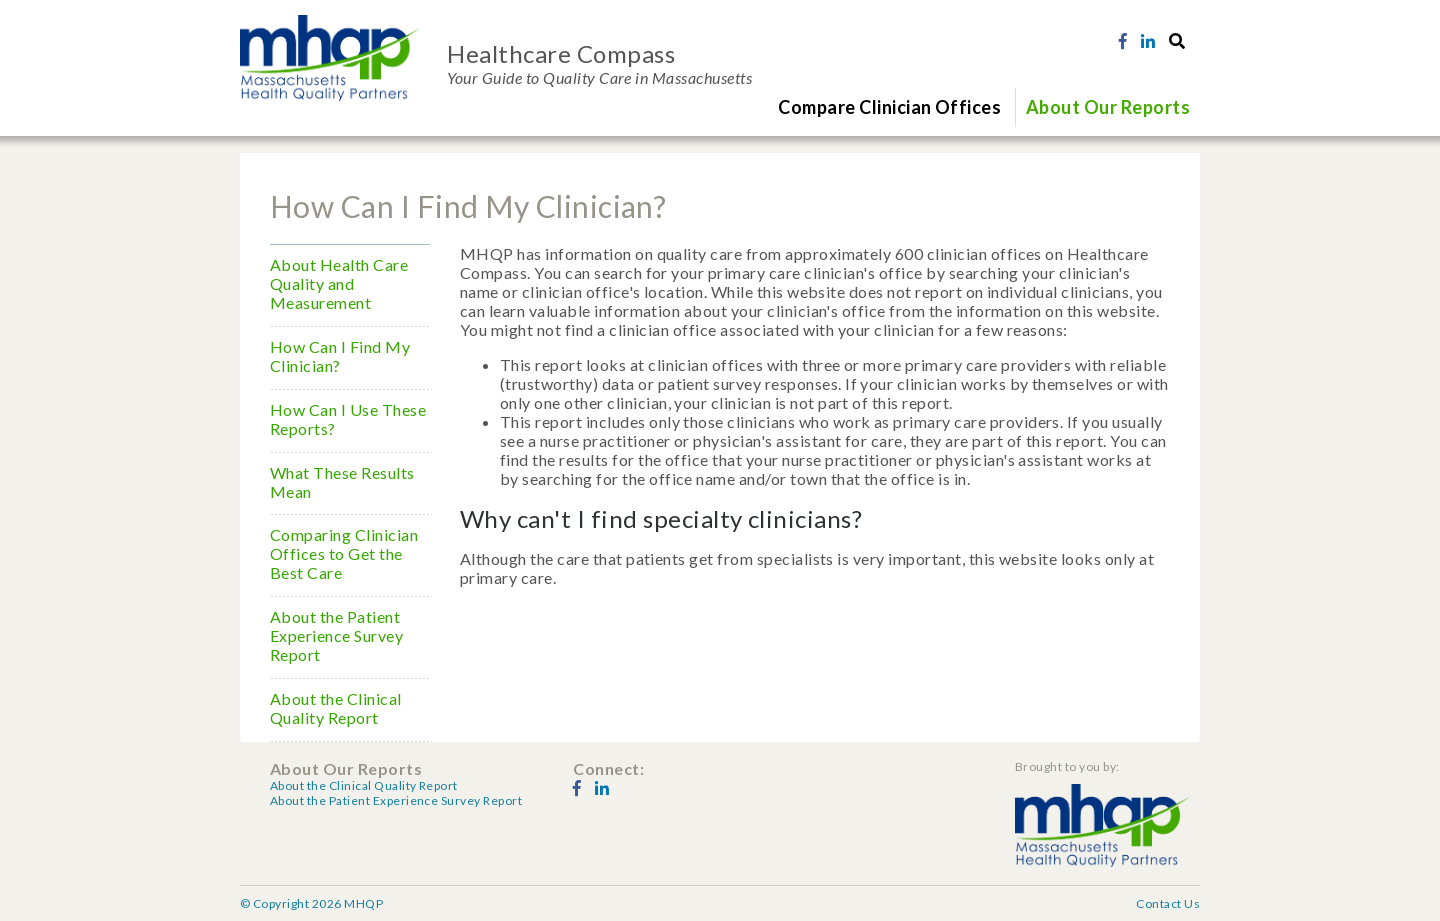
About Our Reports (1108, 107)
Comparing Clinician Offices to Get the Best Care (344, 553)
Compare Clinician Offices (889, 107)
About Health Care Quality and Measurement (339, 283)
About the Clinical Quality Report (336, 708)
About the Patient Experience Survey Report (336, 635)
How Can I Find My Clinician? (340, 356)
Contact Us (1168, 903)
